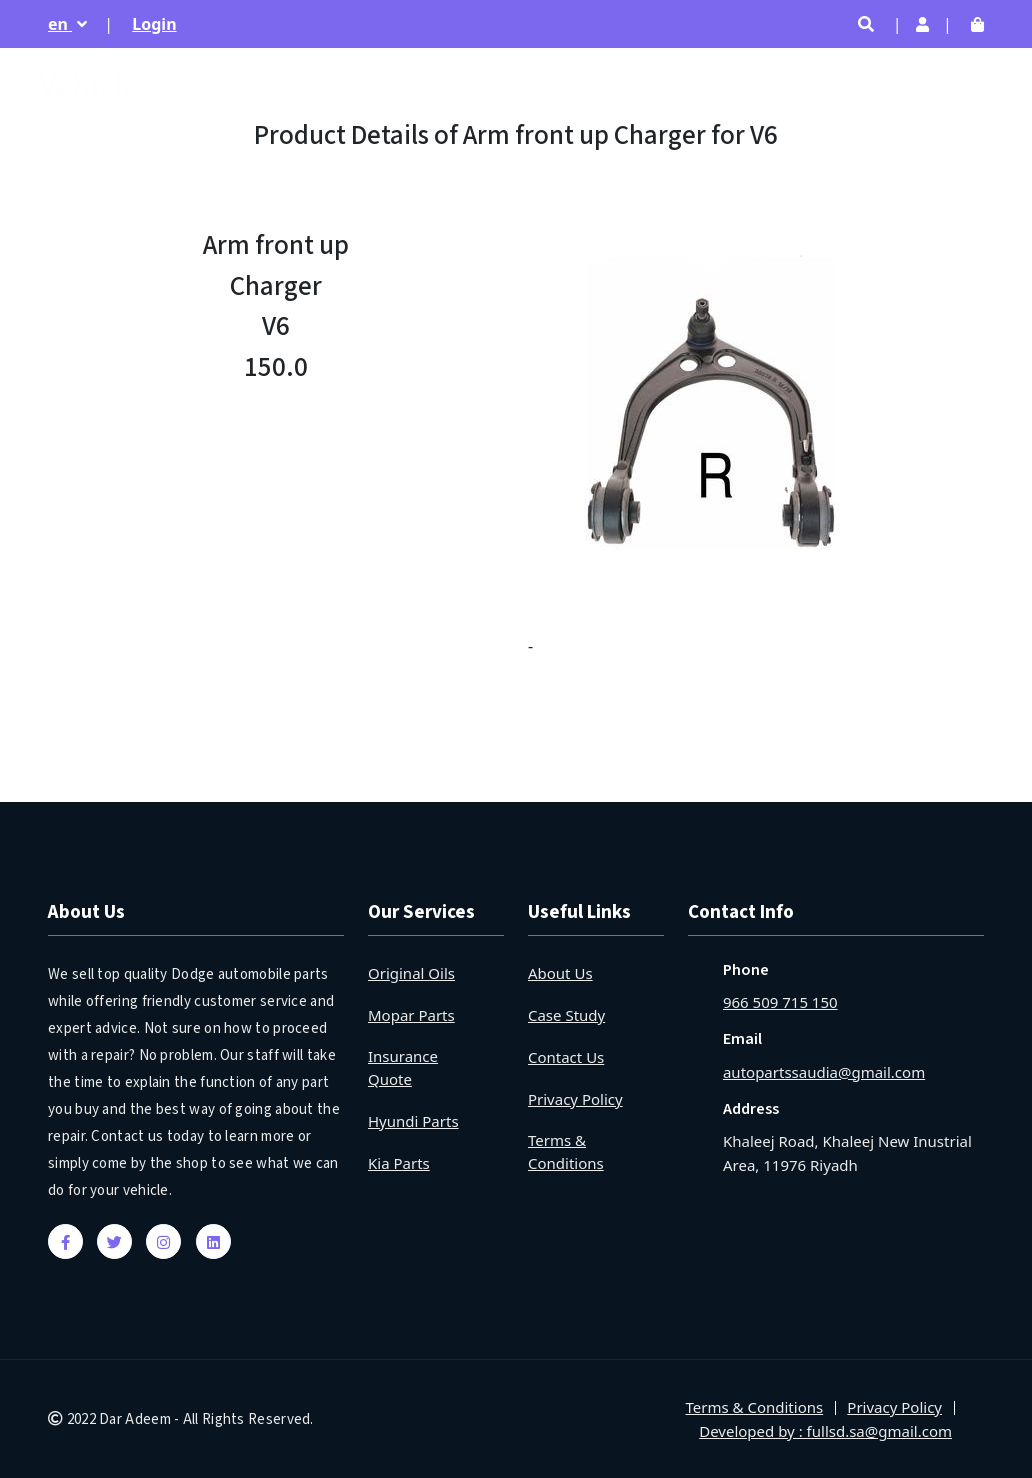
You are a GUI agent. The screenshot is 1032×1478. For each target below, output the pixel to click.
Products (774, 89)
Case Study (566, 1015)
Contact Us (566, 1057)
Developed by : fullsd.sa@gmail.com (825, 1431)
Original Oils (411, 973)
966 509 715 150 (780, 1002)
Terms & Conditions (566, 1151)
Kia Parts (399, 1163)
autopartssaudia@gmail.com (824, 1072)
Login (154, 24)
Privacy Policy (575, 1099)
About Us (560, 973)
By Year (864, 89)
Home (553, 89)
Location (952, 89)
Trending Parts (658, 89)
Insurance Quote (403, 1067)
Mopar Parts (411, 1015)
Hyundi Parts (413, 1121)
